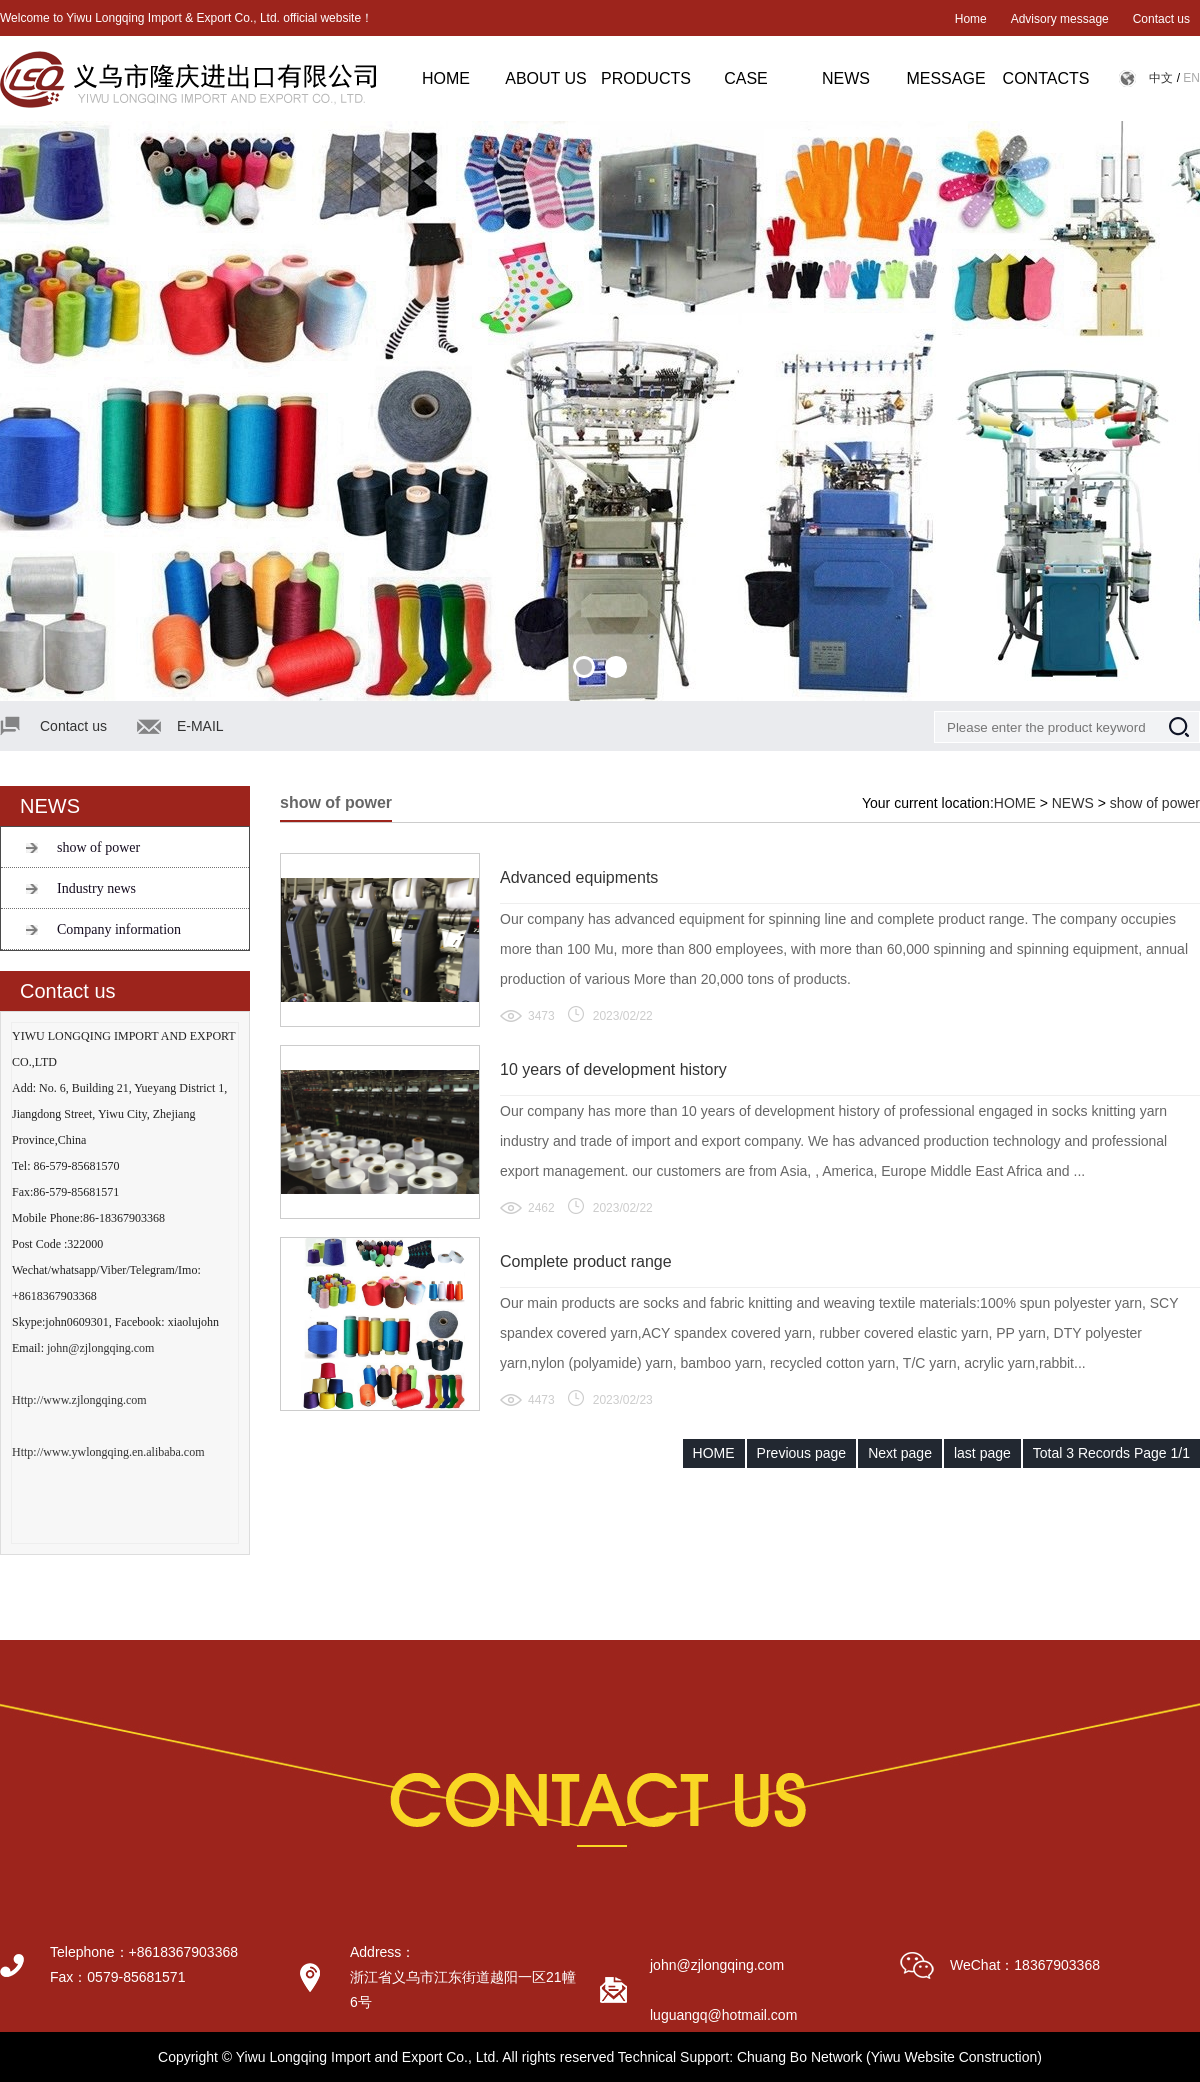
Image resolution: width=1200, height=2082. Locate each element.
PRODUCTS (646, 78)
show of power (98, 847)
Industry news (96, 888)
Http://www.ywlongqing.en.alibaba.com (108, 1452)
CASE (746, 78)
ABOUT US (546, 78)
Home (971, 19)
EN (1191, 78)
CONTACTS (1046, 78)
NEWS (846, 78)
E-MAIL (200, 726)
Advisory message (1060, 19)
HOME (446, 78)
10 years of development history (613, 1069)
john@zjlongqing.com (100, 1348)
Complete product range (586, 1261)
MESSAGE (945, 78)
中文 (1161, 78)
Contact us (1161, 19)
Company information (119, 929)
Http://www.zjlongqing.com (79, 1400)
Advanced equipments (579, 877)
